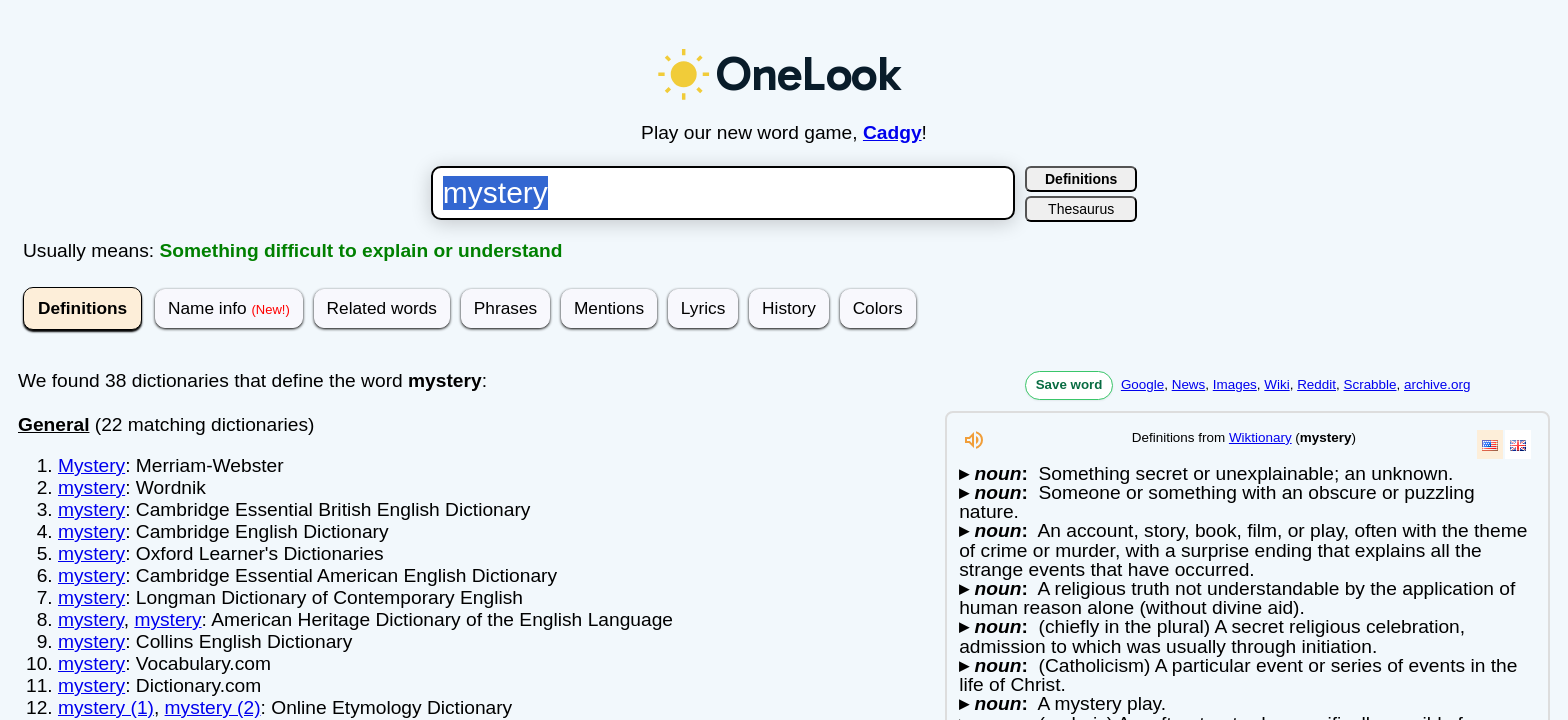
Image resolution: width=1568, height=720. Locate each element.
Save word (1069, 384)
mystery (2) (213, 707)
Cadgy (892, 132)
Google (1142, 384)
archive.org (1437, 384)
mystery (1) (106, 707)
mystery (91, 487)
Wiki (1276, 384)
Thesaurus (1081, 209)
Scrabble (1369, 384)
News (1189, 384)
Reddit (1316, 384)
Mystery (91, 465)
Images (1235, 384)
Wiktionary (1260, 437)
